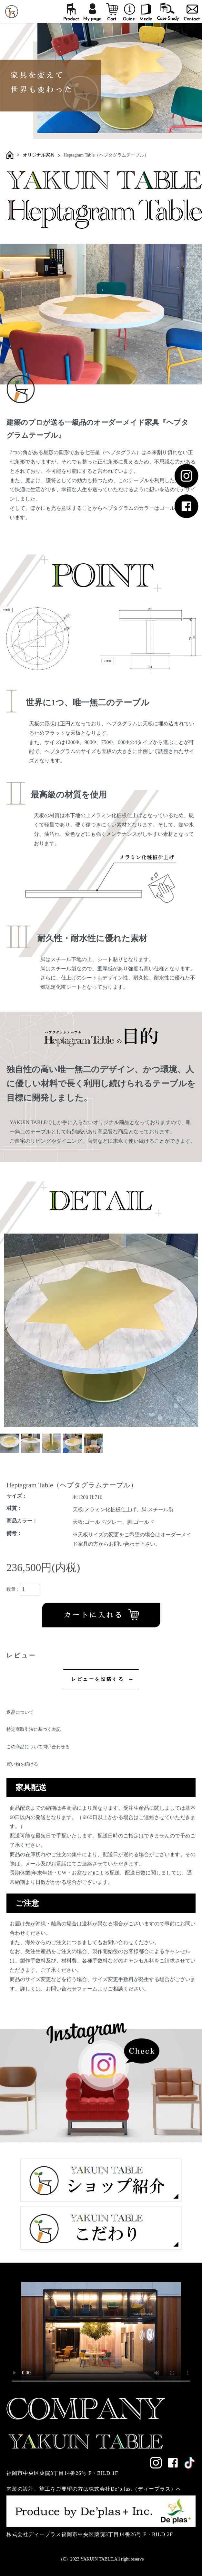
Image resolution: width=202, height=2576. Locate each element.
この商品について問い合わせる (38, 1746)
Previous (7, 1330)
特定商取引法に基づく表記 (33, 1729)
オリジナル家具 (39, 155)
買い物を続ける (22, 1764)
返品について (20, 1712)
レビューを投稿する (97, 1679)
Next (194, 1330)
